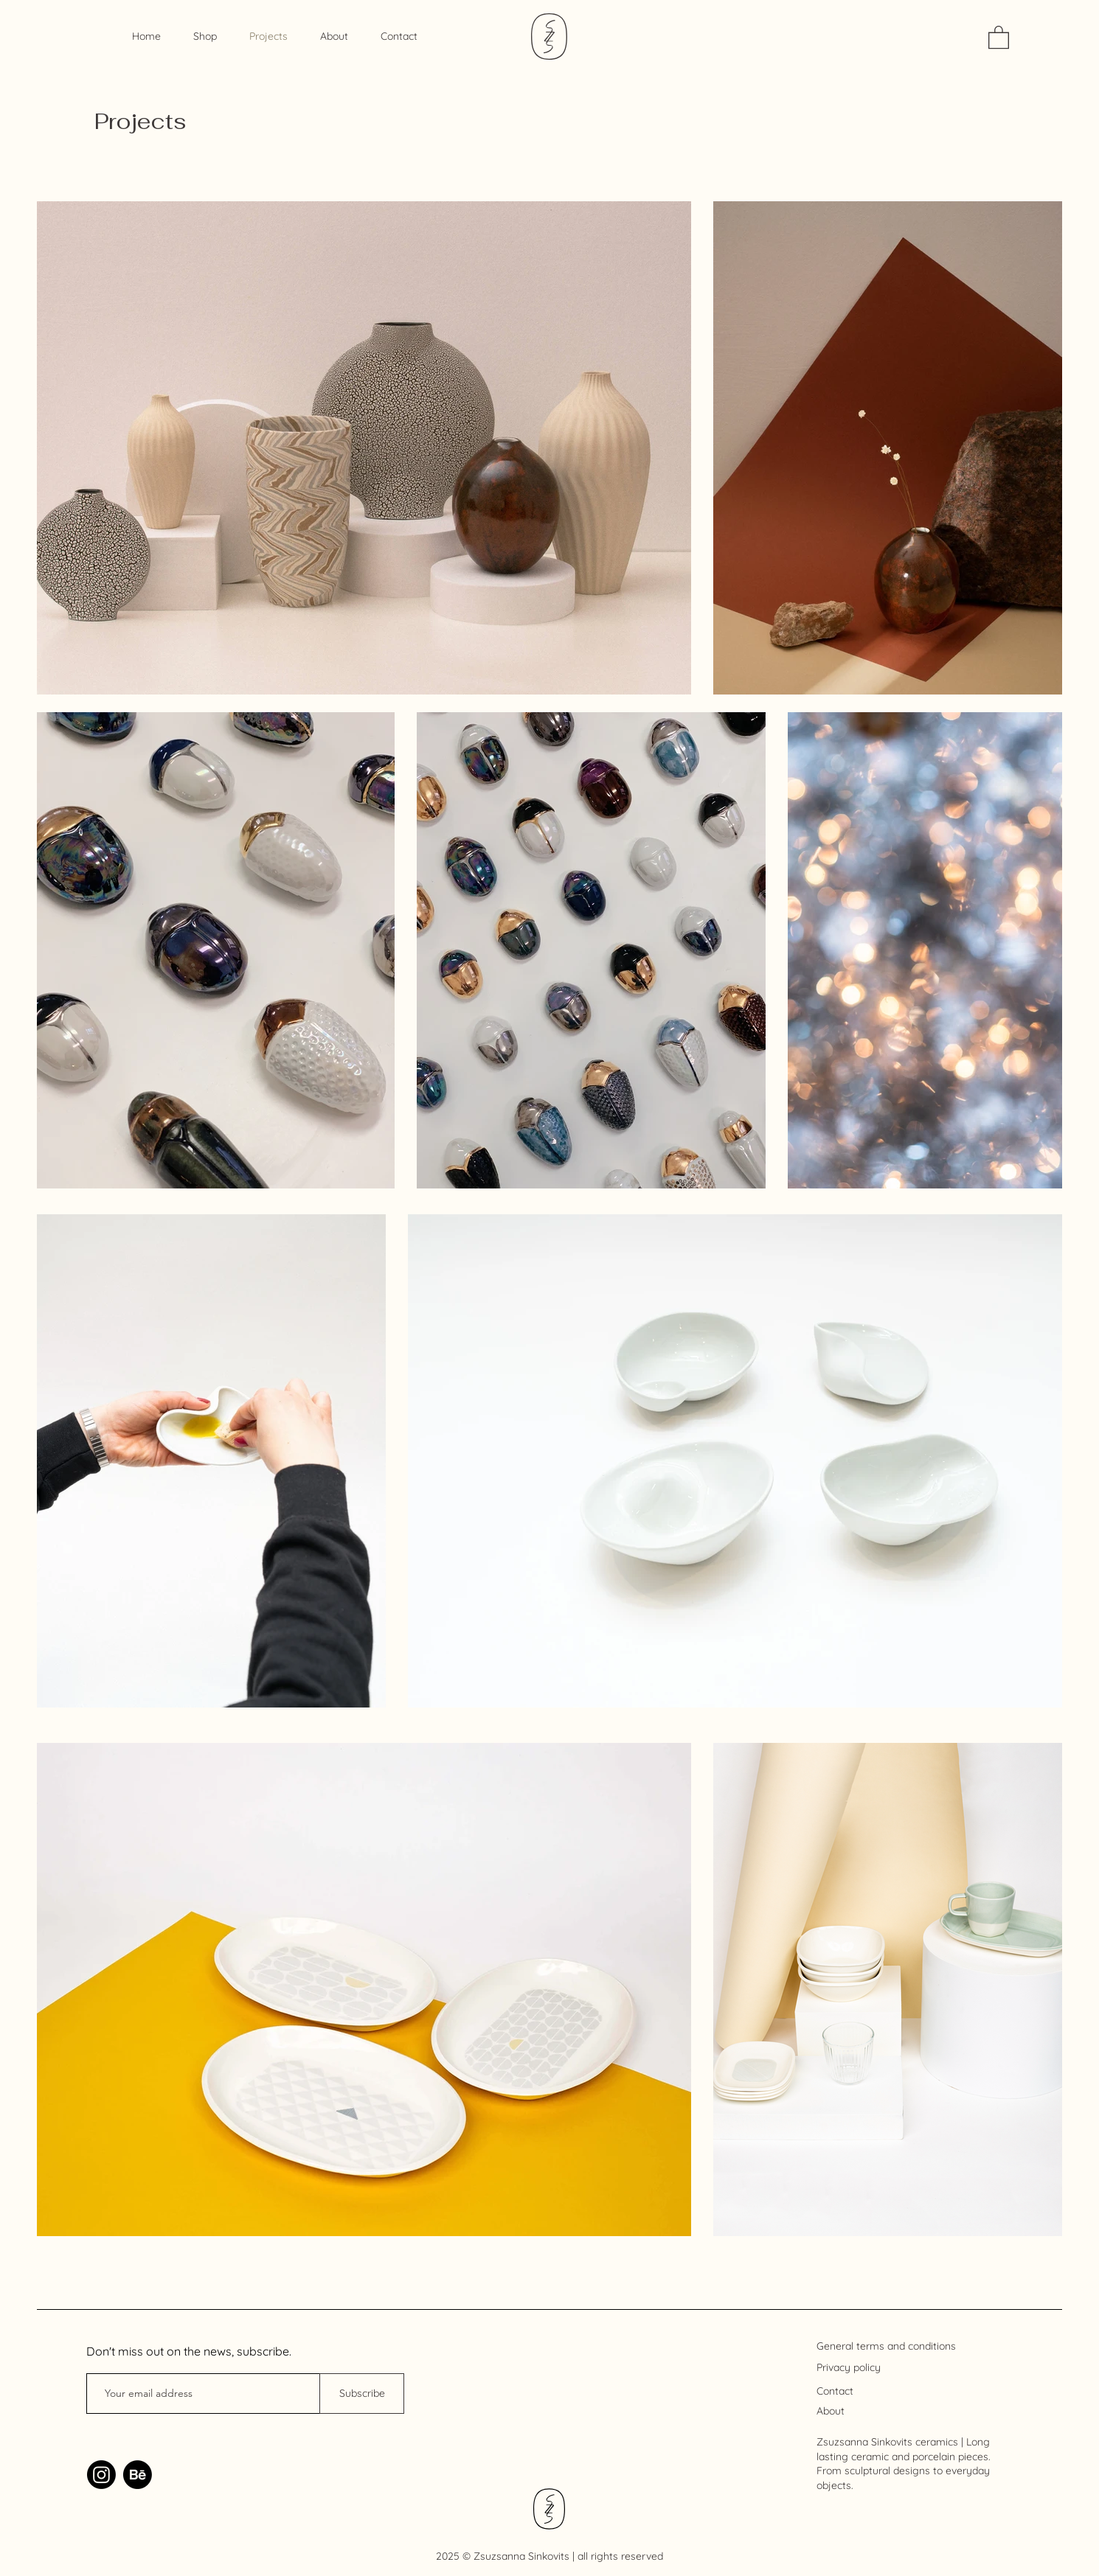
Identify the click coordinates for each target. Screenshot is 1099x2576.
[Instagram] (101, 2474)
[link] (998, 36)
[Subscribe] (361, 2393)
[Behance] (137, 2474)
